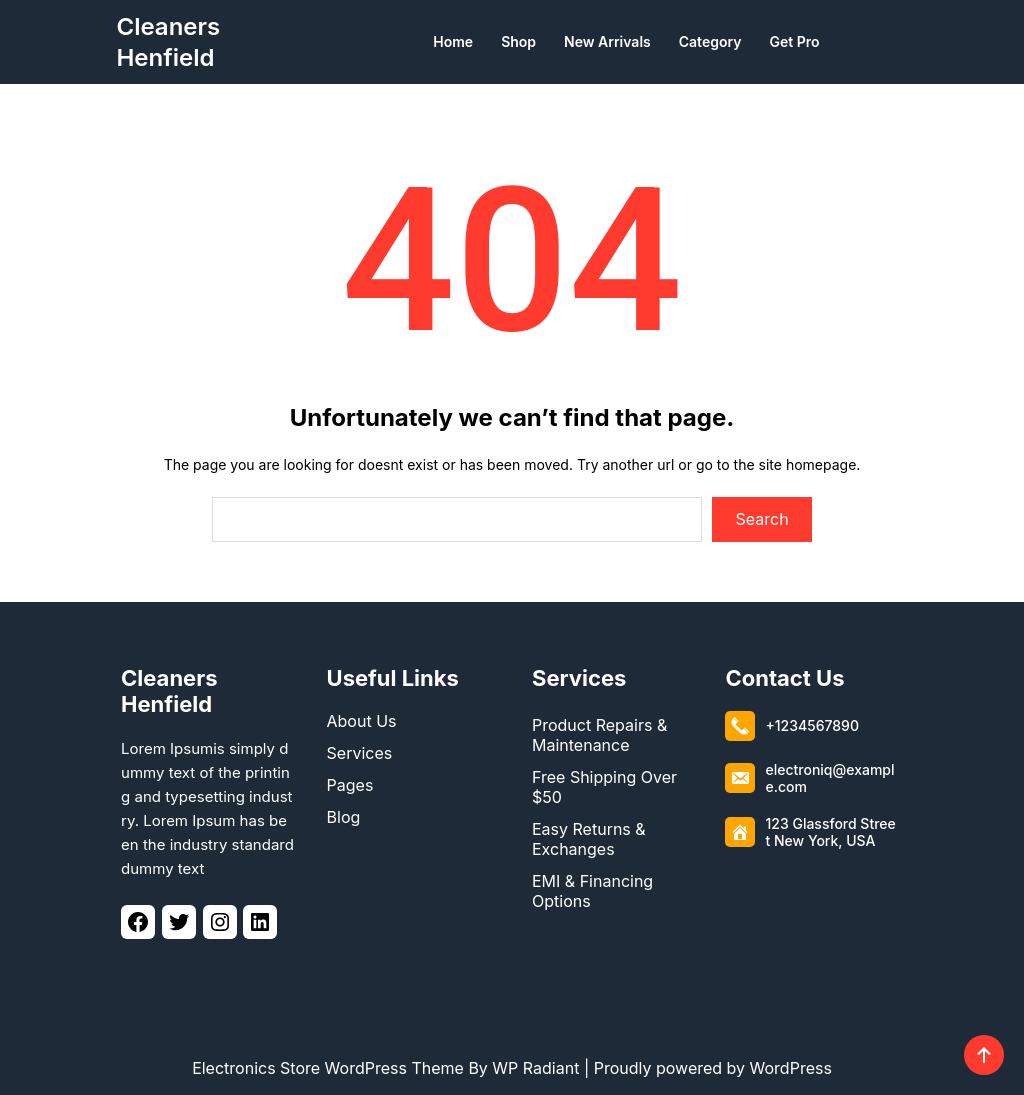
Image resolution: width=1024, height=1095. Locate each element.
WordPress (791, 1068)
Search (762, 519)
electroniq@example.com (829, 778)
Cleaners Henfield (169, 691)
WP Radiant (535, 1068)
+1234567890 (811, 725)
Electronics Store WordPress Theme (328, 1068)
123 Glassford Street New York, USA (830, 832)
